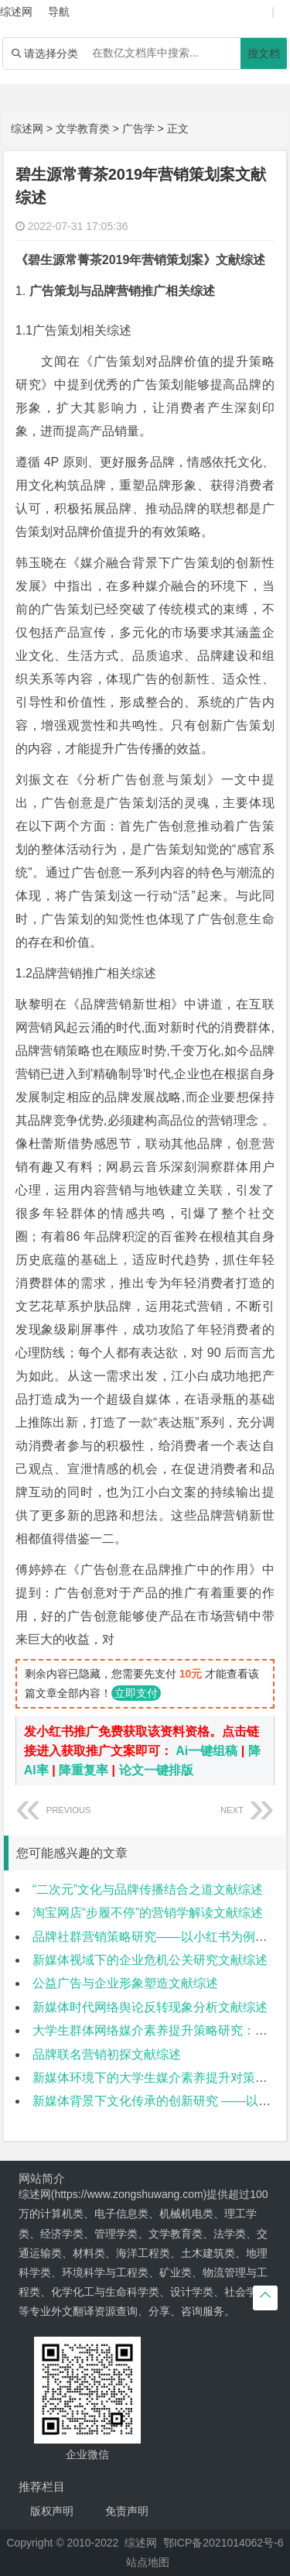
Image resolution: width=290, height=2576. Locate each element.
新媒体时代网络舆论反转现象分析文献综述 (150, 2007)
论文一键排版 (156, 1770)
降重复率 (83, 1770)
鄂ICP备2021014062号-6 (223, 2543)
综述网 (27, 128)
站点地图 (147, 2562)
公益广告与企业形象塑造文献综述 (125, 1983)
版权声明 (51, 2511)
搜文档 (263, 53)
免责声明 (126, 2511)
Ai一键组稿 (206, 1750)
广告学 (138, 128)
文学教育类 (83, 128)
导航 (59, 11)
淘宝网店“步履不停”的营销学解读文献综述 (148, 1912)
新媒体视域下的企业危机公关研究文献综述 (150, 1959)
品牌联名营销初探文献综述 (106, 2054)
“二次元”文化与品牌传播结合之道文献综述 (148, 1889)
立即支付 (136, 1693)
